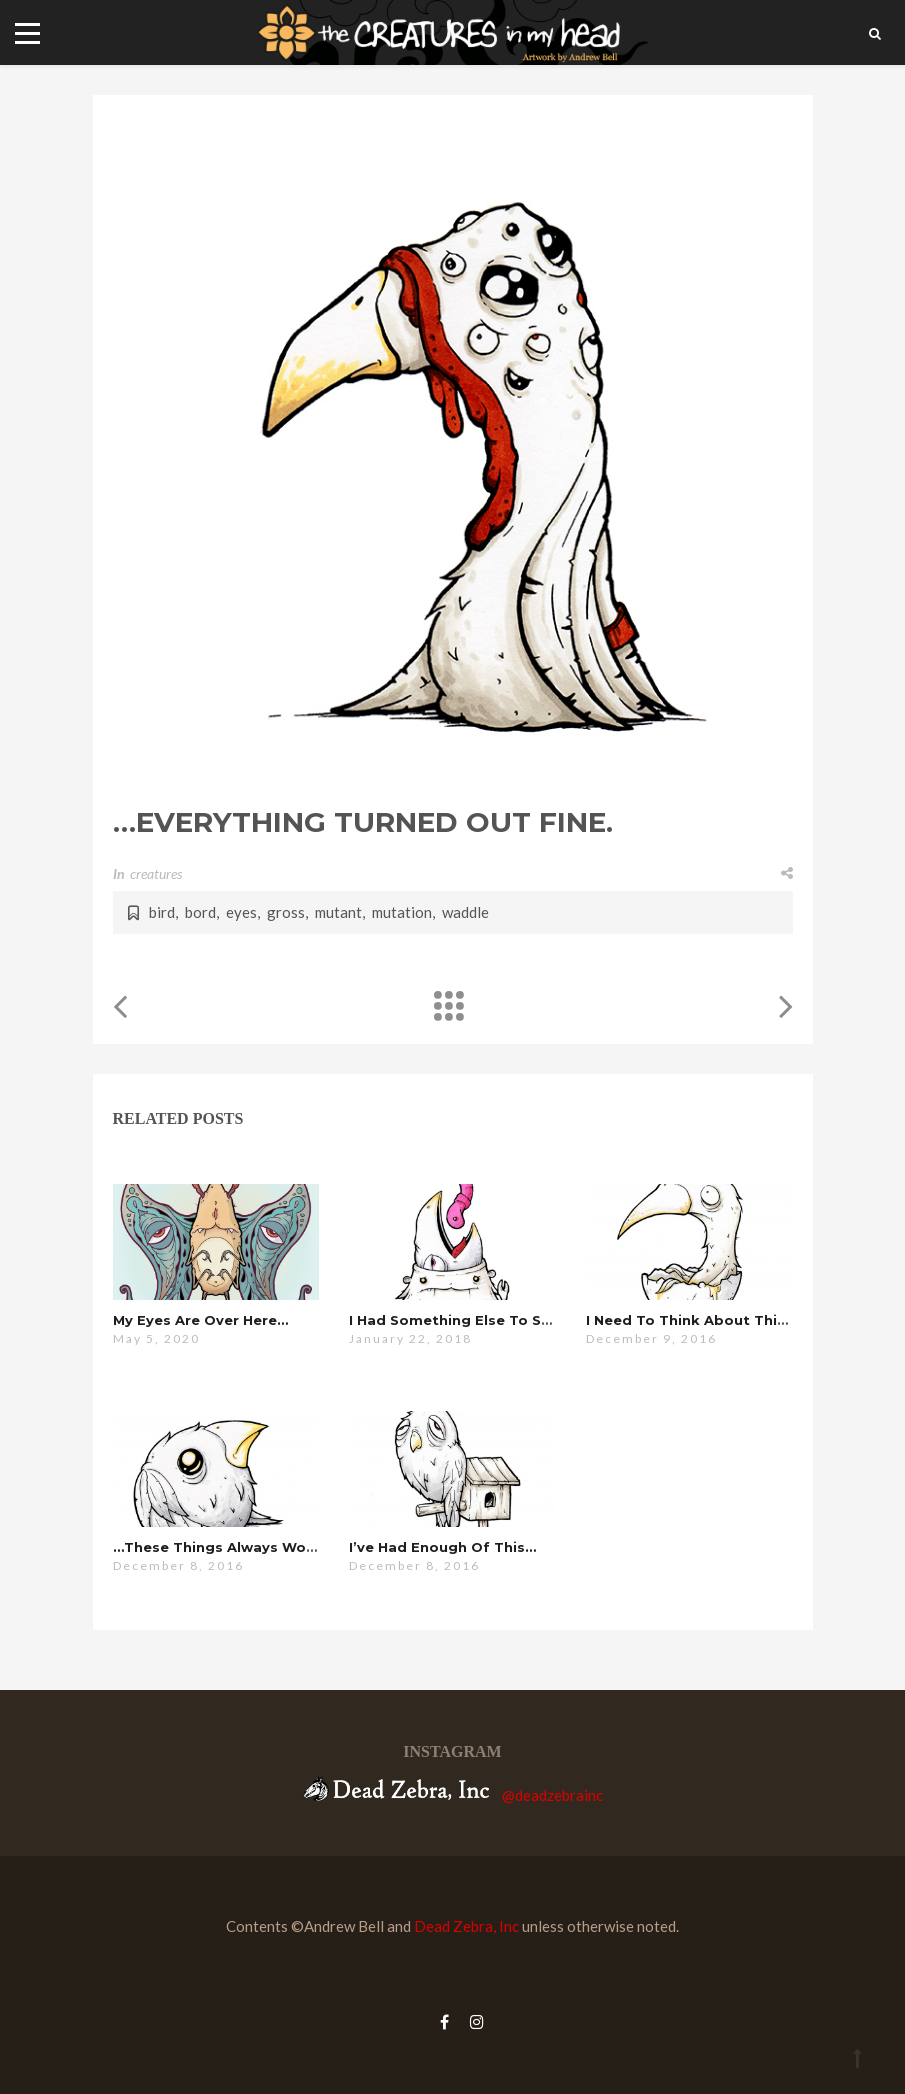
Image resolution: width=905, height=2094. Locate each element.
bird (162, 912)
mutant (338, 912)
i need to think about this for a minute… (739, 1320)
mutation (402, 912)
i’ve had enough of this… (442, 1547)
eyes (241, 912)
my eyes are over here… (200, 1320)
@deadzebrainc (552, 1795)
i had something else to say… (459, 1320)
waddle (465, 912)
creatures (156, 873)
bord (200, 912)
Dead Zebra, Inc (466, 1926)
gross (286, 912)
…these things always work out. (235, 1547)
